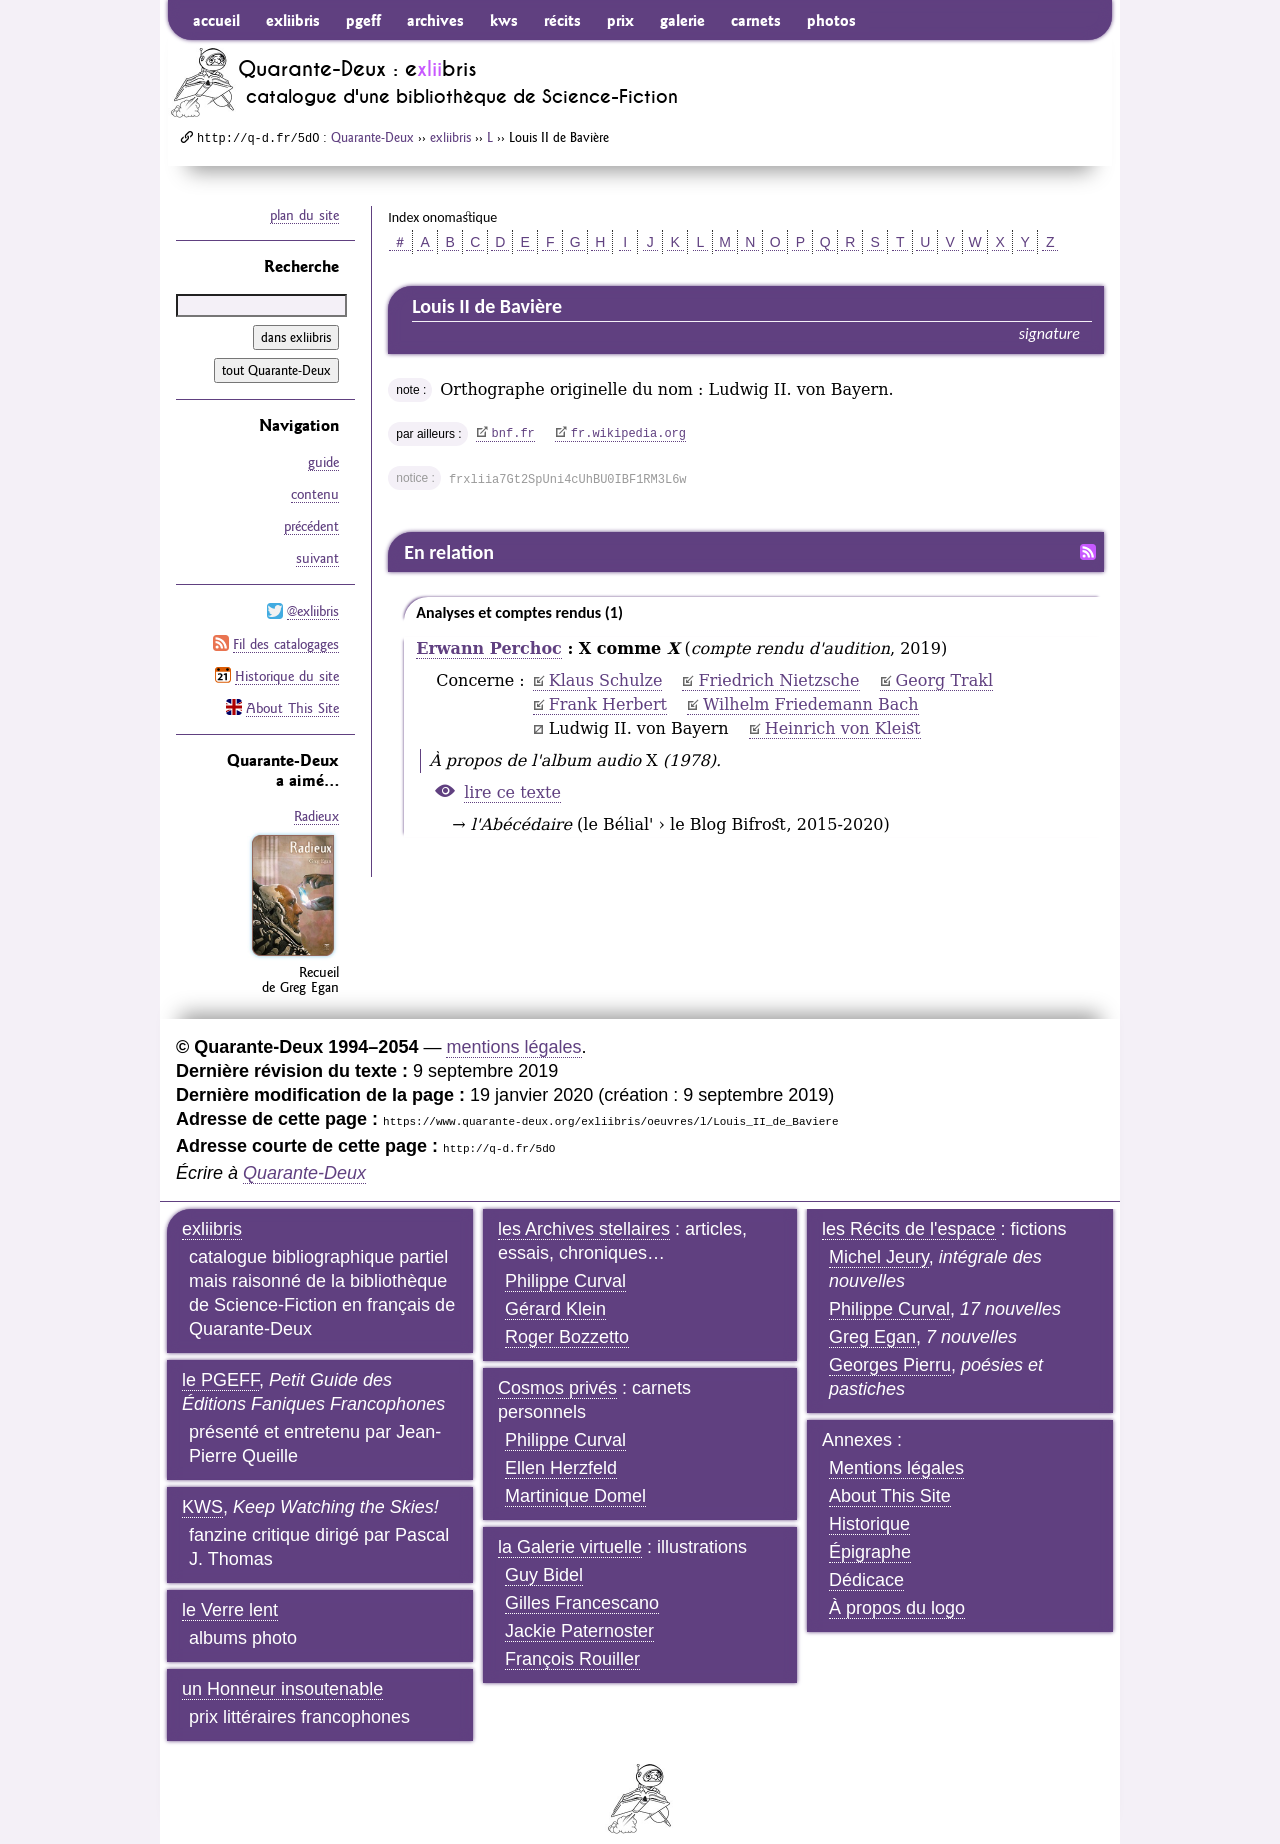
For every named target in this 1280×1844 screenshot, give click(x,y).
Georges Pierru (890, 1347)
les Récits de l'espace (909, 1211)
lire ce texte (512, 792)
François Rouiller (572, 1641)
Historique (869, 1506)
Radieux (316, 800)
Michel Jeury (879, 1239)
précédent (311, 521)
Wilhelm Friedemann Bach (811, 704)
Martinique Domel (575, 1478)
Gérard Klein (555, 1291)
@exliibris (313, 602)
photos (831, 20)
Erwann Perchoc (489, 648)
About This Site (292, 692)
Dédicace (866, 1562)
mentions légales (513, 1029)
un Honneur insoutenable (282, 1671)
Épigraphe (870, 1534)
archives (435, 20)
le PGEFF (220, 1362)
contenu (315, 491)
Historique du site (287, 662)
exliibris (293, 20)
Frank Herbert (608, 704)
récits (562, 20)
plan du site (304, 215)
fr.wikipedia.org (628, 434)
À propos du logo (897, 1590)
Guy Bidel (544, 1557)
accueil (216, 20)
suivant (317, 551)
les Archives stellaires (584, 1211)
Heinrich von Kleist (843, 728)
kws (504, 20)
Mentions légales (896, 1450)
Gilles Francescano (582, 1585)
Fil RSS (1088, 552)
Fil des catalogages (286, 632)
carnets (756, 20)
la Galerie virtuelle (570, 1529)
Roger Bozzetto (567, 1319)
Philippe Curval (565, 1263)
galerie (682, 20)
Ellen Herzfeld (561, 1450)
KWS (202, 1489)
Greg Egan (872, 1319)
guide (323, 461)
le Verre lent (230, 1592)
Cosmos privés (557, 1370)
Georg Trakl (945, 680)
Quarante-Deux (372, 137)
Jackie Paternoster (579, 1613)
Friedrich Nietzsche (778, 680)
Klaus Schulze (606, 680)
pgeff (363, 20)
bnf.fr (513, 434)
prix (620, 20)
